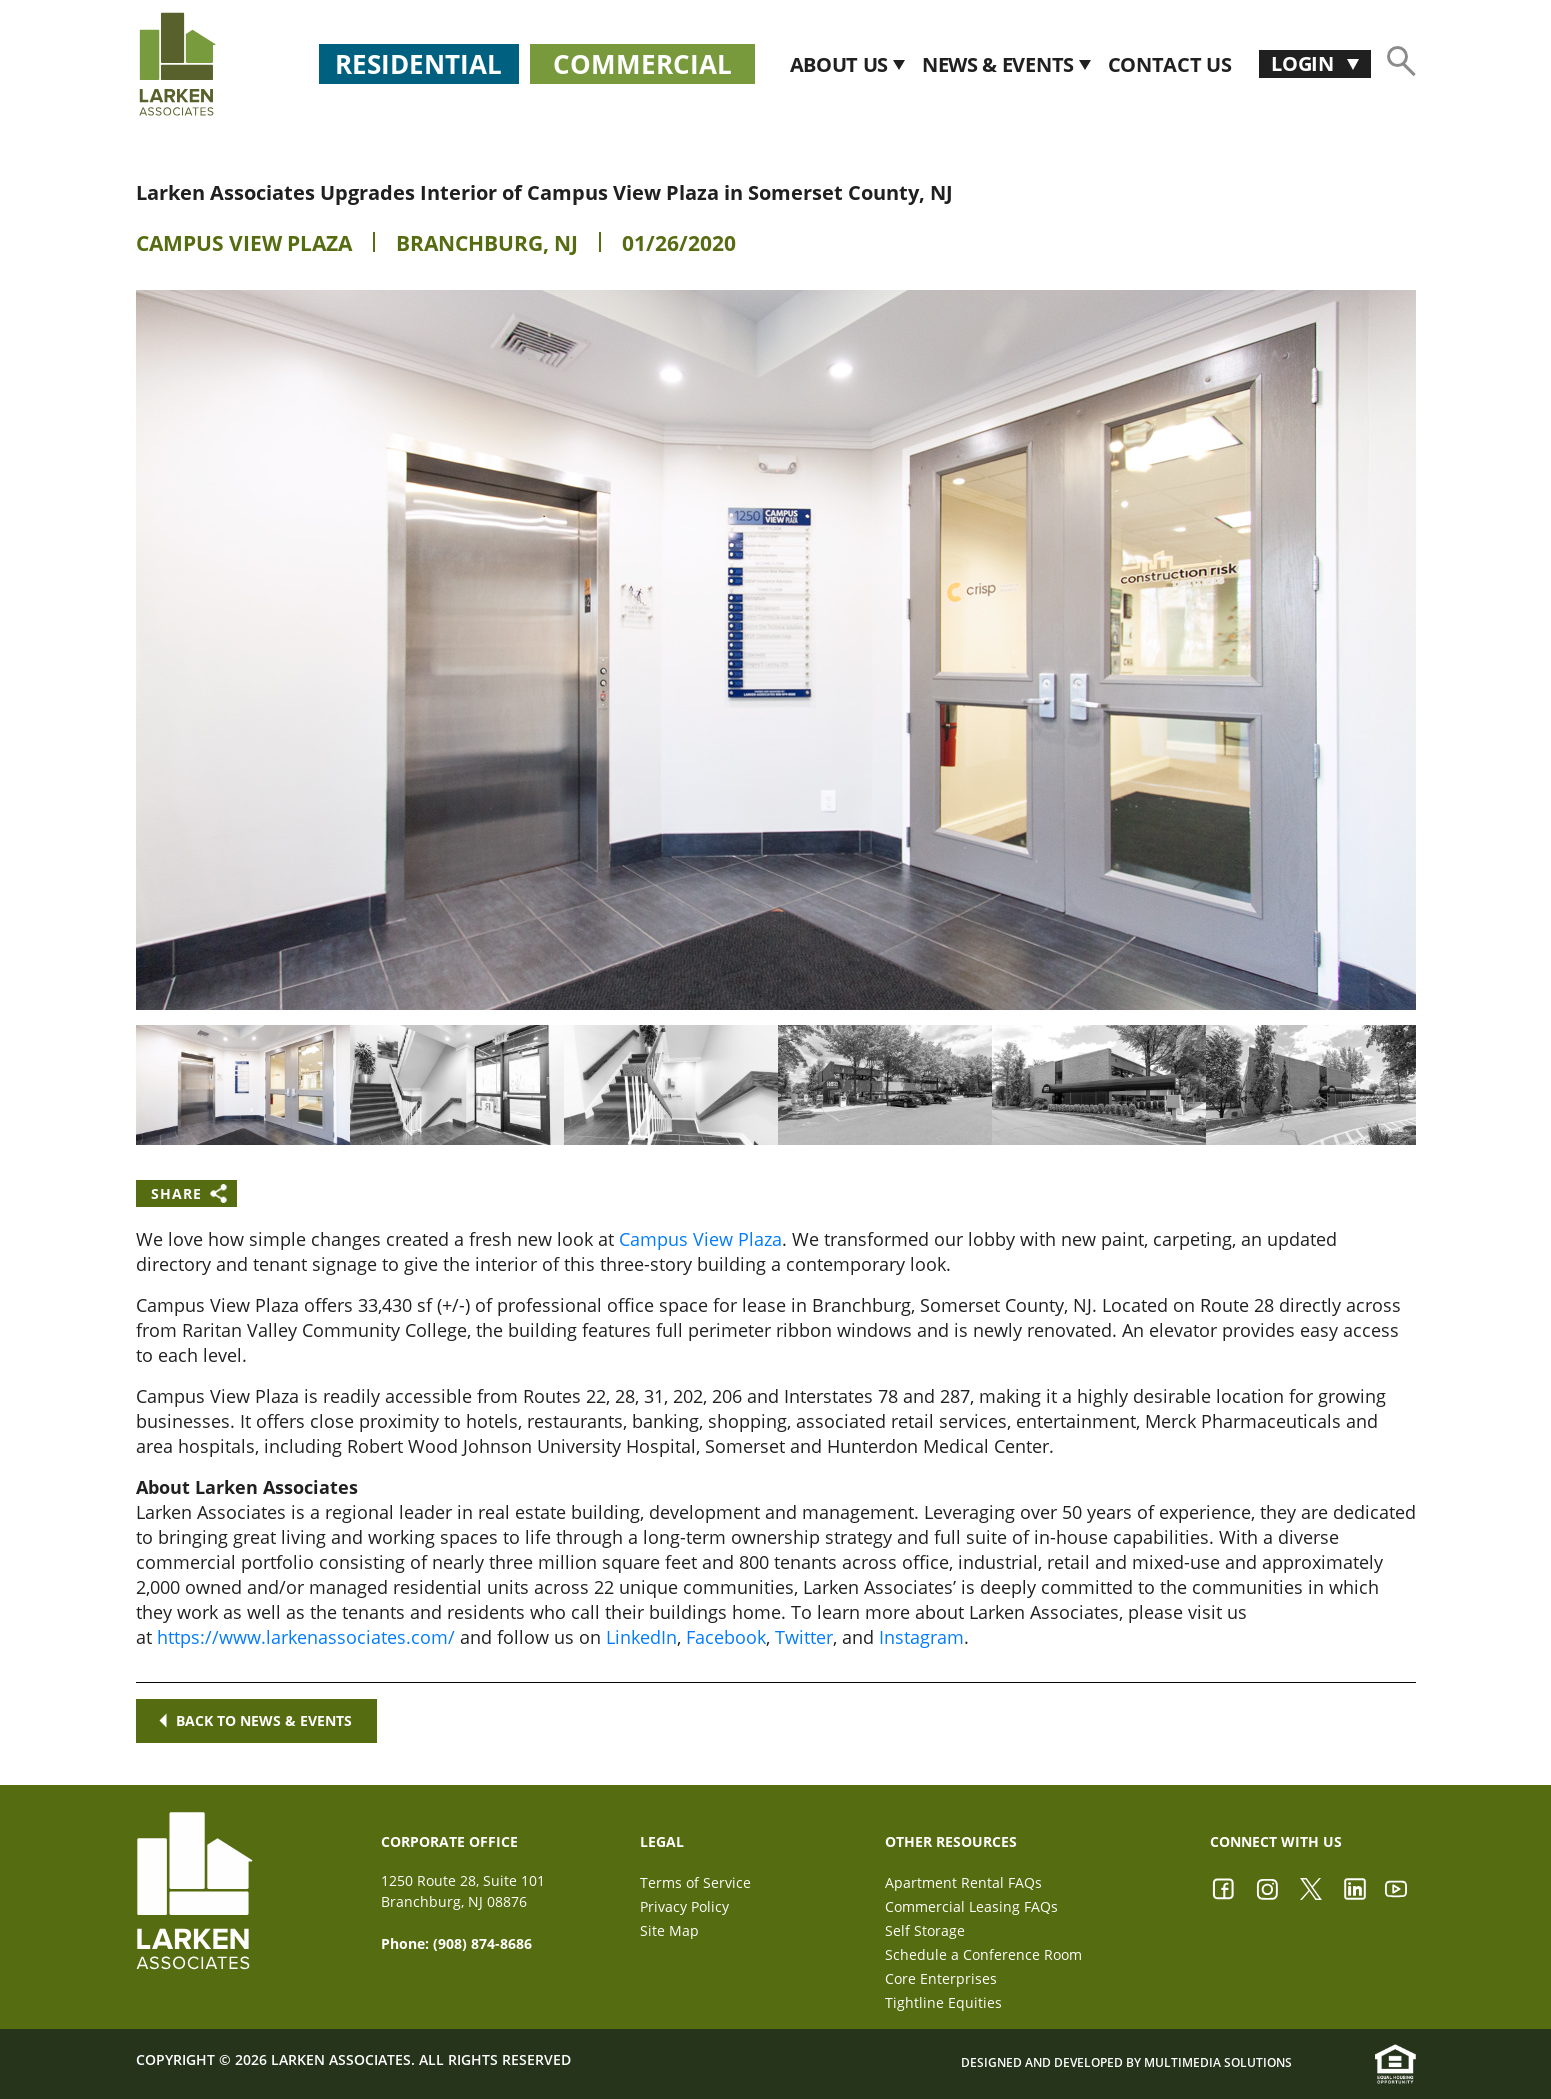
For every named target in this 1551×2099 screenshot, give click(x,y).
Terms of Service (695, 1882)
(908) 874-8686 (482, 1943)
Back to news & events (255, 1720)
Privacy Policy (684, 1906)
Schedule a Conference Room (983, 1954)
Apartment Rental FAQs (963, 1882)
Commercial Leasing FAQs (971, 1906)
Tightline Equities (943, 2002)
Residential (418, 64)
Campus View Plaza (244, 243)
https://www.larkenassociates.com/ (306, 1637)
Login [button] (1304, 63)
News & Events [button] (1000, 64)
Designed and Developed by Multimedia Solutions (1126, 2062)
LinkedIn (641, 1637)
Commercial (642, 64)
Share (176, 1193)
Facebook (726, 1637)
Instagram (921, 1637)
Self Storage (925, 1930)
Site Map (669, 1930)
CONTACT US (1170, 64)
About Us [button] (841, 64)
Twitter (804, 1637)
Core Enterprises (941, 1978)
